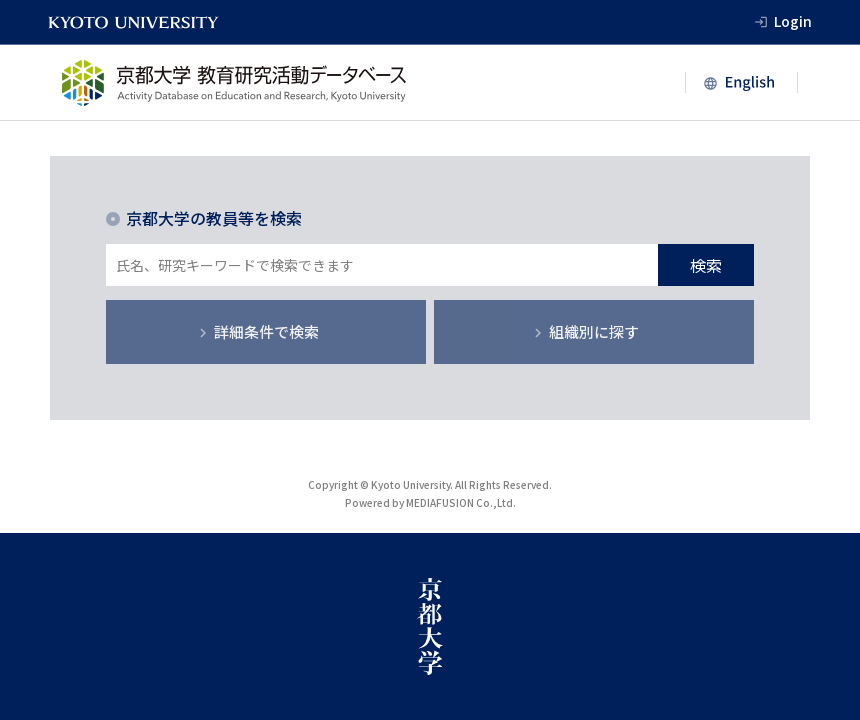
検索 (706, 265)
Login (793, 21)
